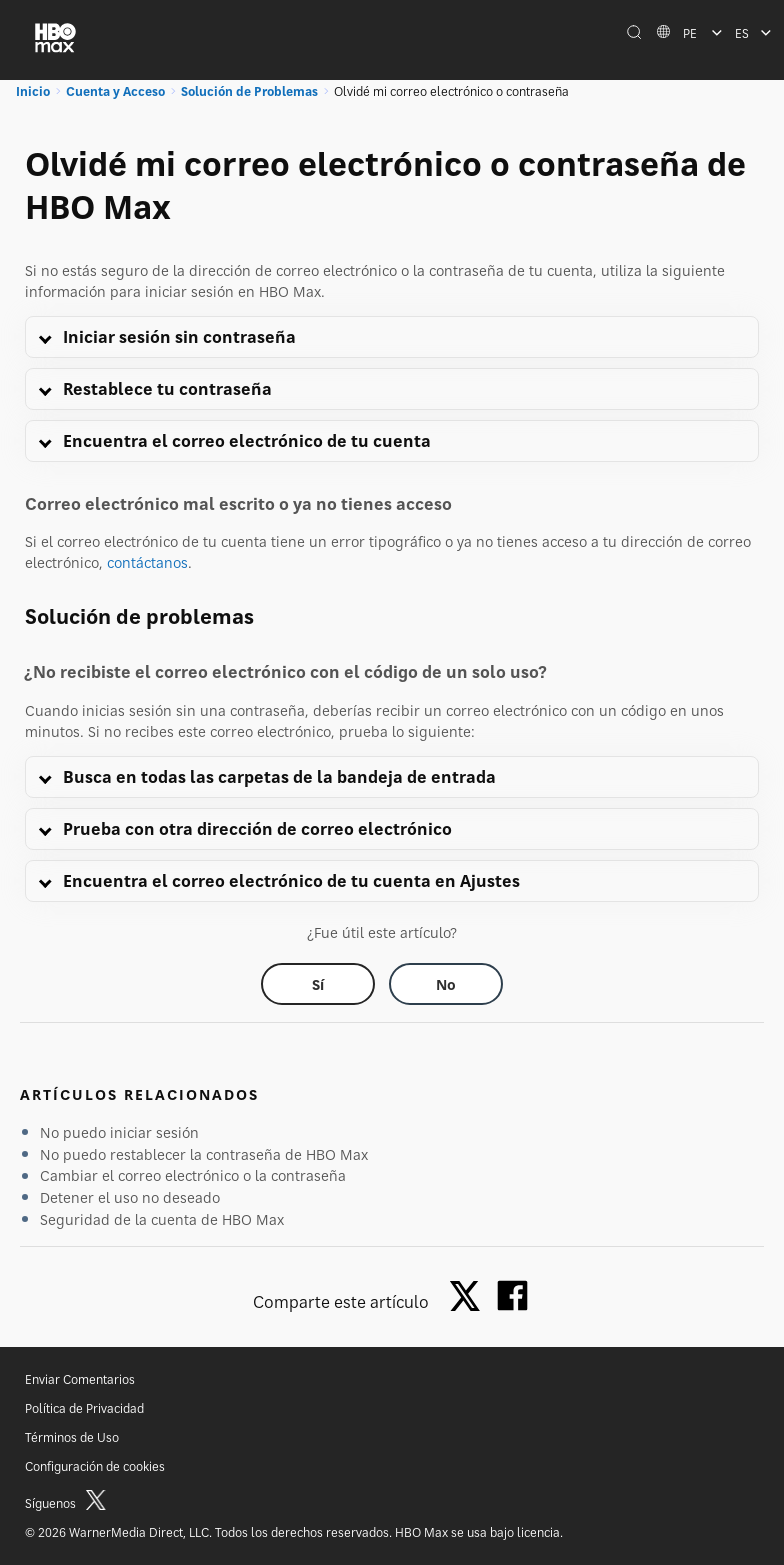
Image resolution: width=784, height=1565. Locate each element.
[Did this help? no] (446, 984)
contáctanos (147, 562)
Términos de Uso (72, 1437)
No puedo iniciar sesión (119, 1132)
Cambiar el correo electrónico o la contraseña (193, 1175)
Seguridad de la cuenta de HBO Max (162, 1219)
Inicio (33, 91)
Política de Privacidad (84, 1408)
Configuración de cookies (95, 1466)
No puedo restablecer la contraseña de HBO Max (204, 1154)
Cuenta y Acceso (115, 91)
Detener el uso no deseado (130, 1197)
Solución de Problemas (249, 91)
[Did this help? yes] (318, 984)
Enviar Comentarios (80, 1379)
